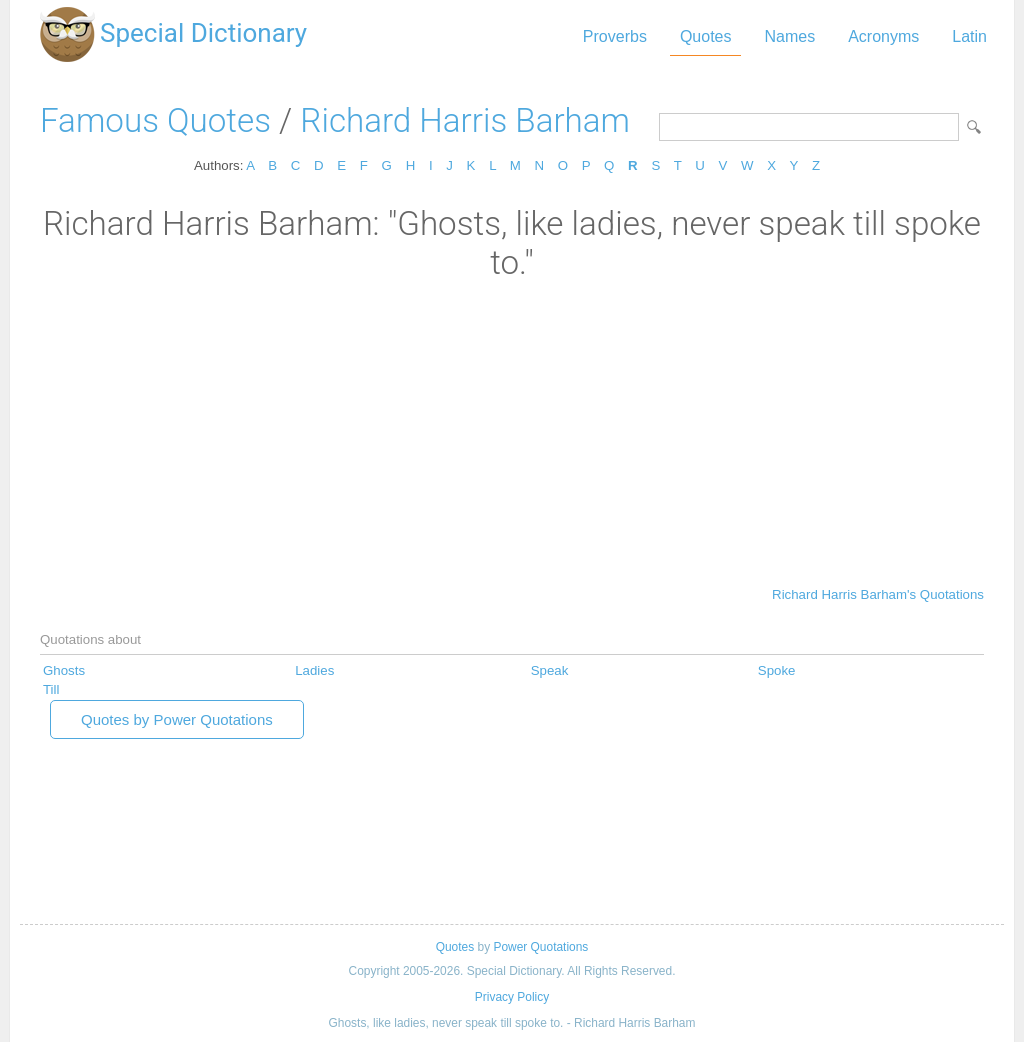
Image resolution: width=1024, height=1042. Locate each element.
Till (51, 689)
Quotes (706, 36)
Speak (550, 670)
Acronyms (883, 36)
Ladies (314, 670)
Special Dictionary (203, 33)
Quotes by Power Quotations (177, 719)
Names (789, 36)
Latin (969, 36)
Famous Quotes (155, 120)
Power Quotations (540, 947)
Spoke (777, 670)
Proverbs (615, 36)
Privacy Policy (512, 997)
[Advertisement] (512, 432)
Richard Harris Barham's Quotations (878, 594)
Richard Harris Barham (465, 120)
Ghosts (64, 670)
